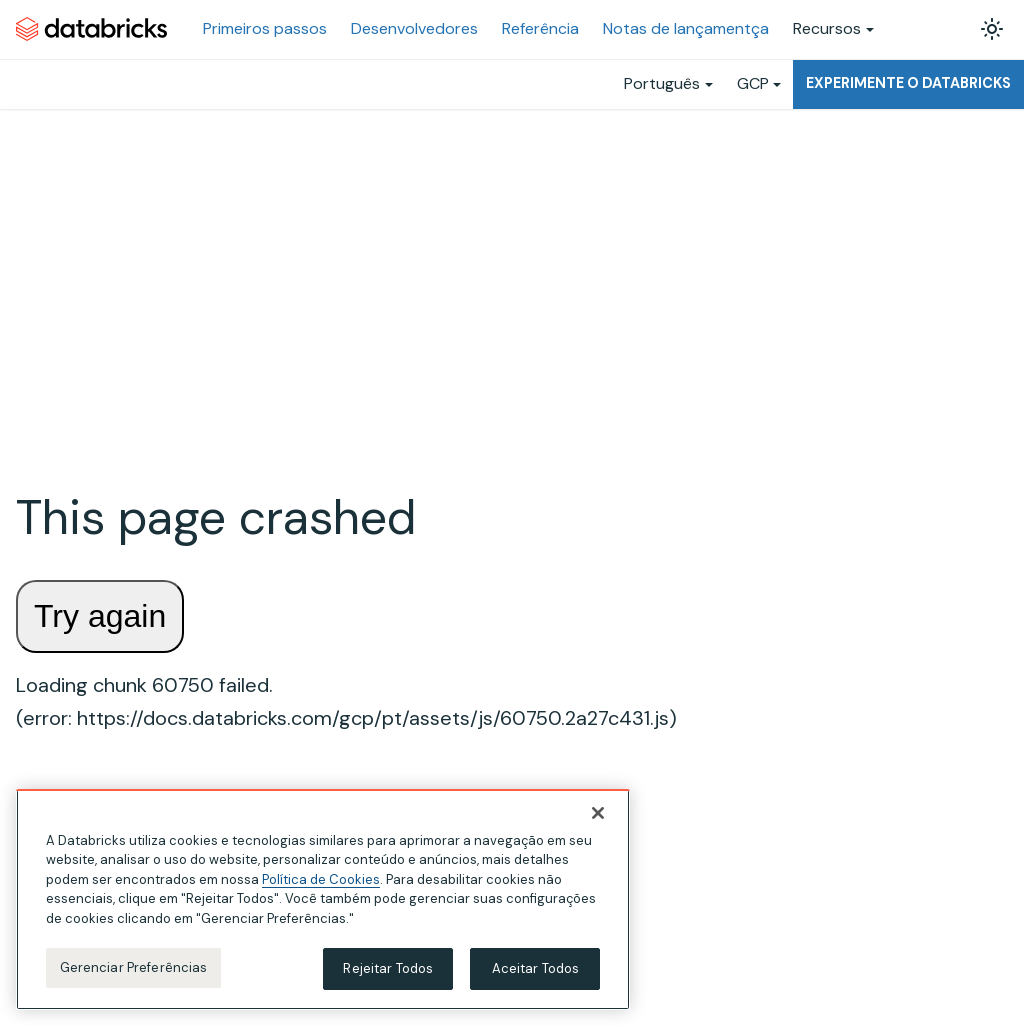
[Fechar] (598, 814)
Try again (100, 616)
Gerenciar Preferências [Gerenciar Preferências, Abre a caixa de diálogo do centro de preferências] (134, 968)
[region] (323, 900)
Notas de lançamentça (686, 28)
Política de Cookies (321, 880)
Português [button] (662, 83)
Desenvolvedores (414, 28)
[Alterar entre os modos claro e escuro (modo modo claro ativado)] (992, 29)
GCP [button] (753, 83)
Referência (540, 28)
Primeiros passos (265, 28)
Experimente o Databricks (908, 83)
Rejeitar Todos (388, 969)
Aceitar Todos (536, 969)
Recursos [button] (827, 28)
